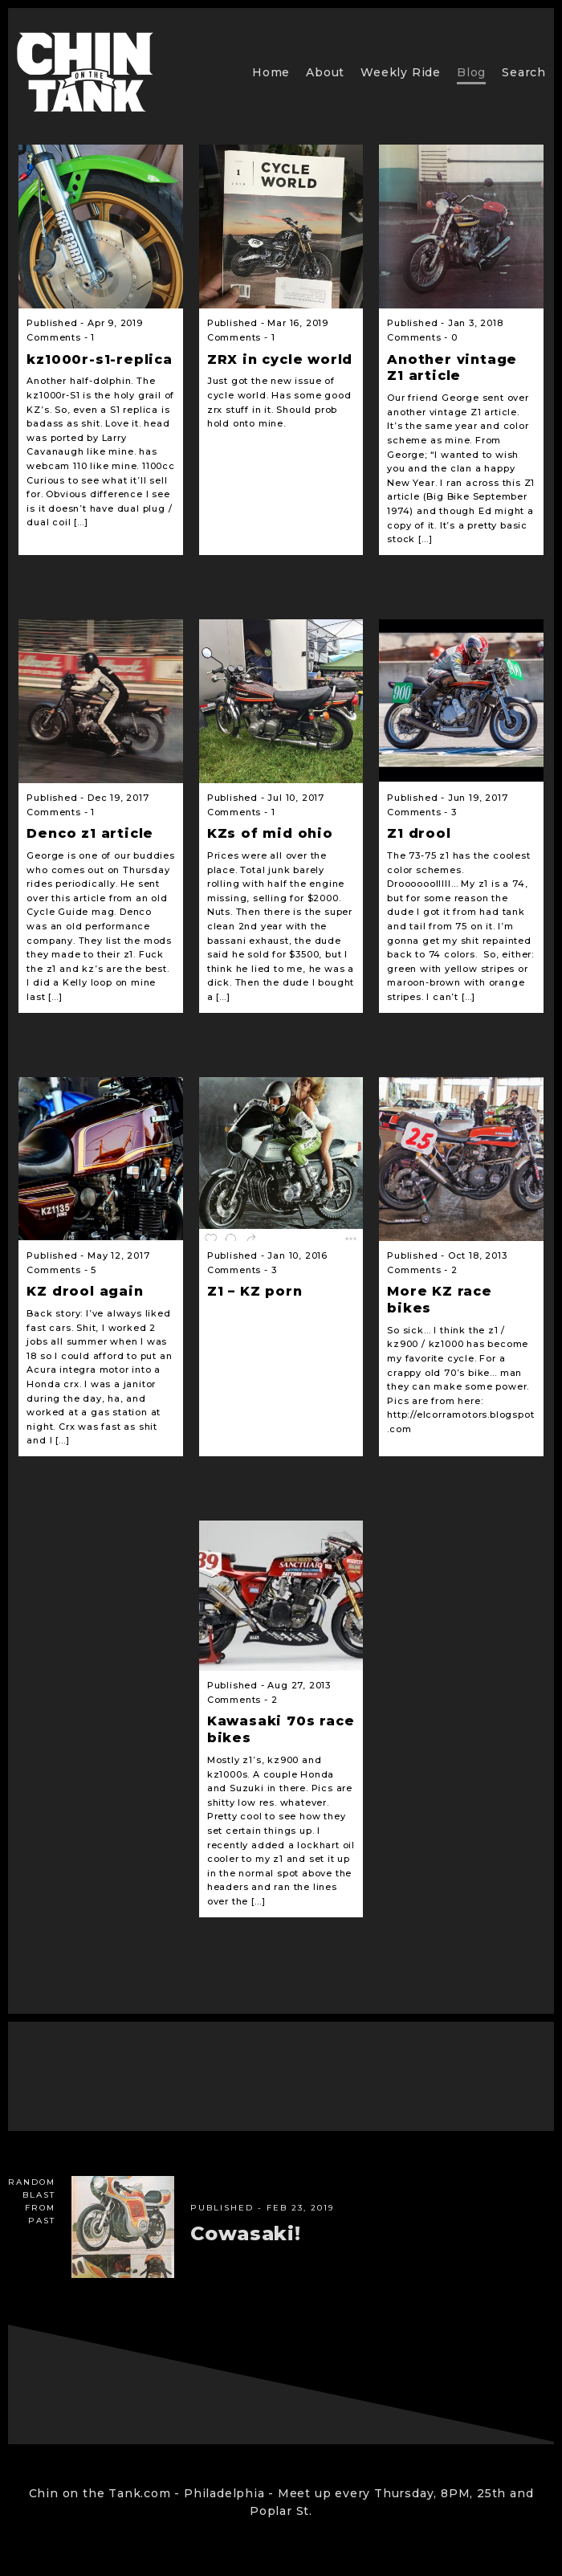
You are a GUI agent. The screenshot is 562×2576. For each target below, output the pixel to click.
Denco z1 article (89, 833)
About (325, 72)
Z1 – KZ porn (255, 1291)
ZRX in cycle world (279, 359)
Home (271, 72)
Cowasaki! (245, 2233)
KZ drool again (84, 1291)
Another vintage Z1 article (452, 368)
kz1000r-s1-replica (99, 359)
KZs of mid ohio (270, 833)
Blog (471, 72)
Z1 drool (418, 833)
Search (524, 72)
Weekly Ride (400, 72)
